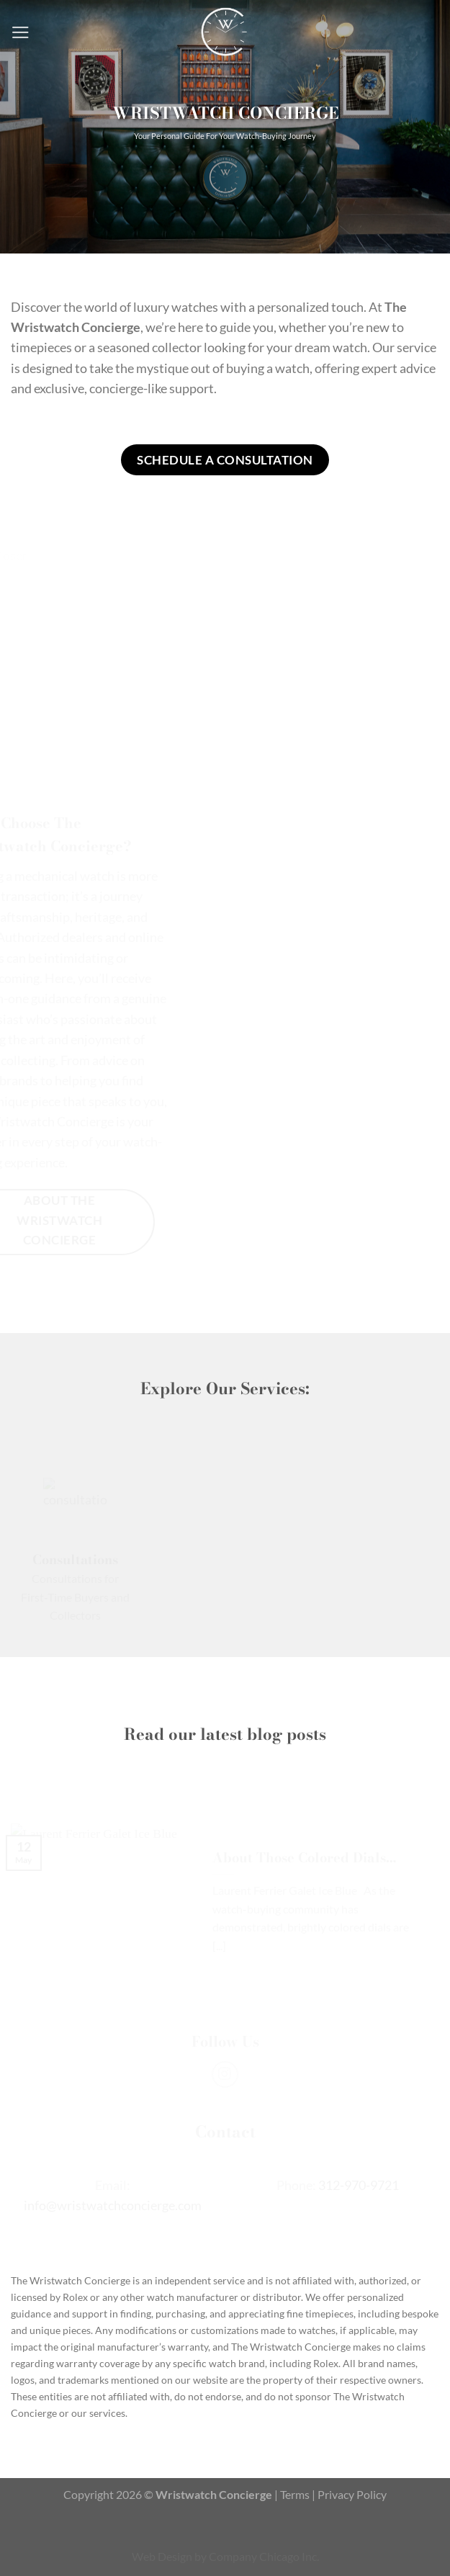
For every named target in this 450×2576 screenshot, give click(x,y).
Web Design (162, 2556)
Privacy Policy (352, 2494)
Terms (295, 2494)
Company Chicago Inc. (264, 2556)
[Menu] (20, 32)
